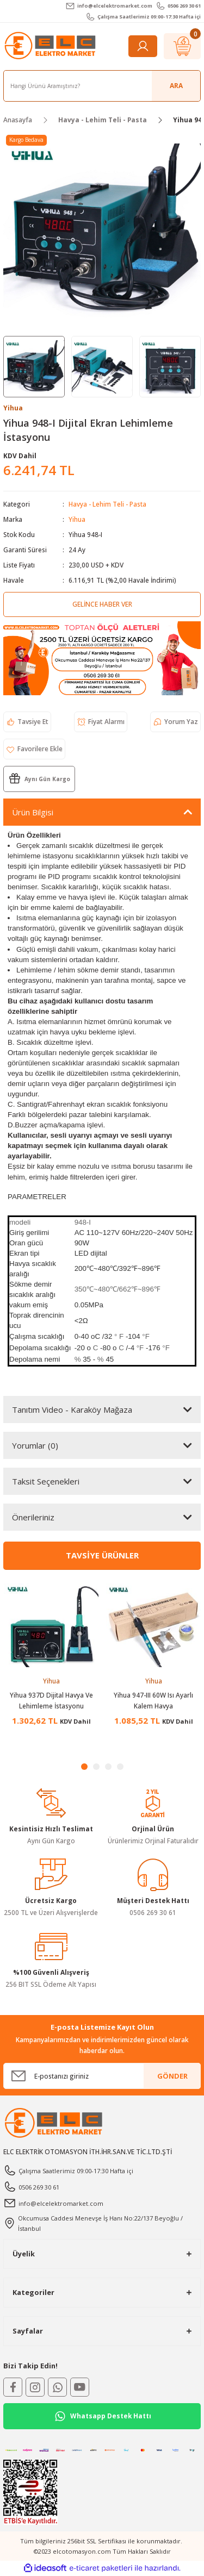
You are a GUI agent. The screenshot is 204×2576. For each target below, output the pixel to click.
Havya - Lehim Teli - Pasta (107, 504)
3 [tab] (108, 1766)
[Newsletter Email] (102, 2076)
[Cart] (182, 46)
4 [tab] (120, 1766)
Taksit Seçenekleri (45, 1481)
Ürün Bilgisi (32, 812)
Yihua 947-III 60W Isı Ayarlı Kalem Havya (153, 1700)
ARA (176, 85)
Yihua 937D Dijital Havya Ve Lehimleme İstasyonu (51, 1700)
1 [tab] (84, 1766)
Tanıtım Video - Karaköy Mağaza (72, 1409)
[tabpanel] (51, 1658)
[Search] (102, 86)
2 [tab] (96, 1766)
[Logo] (51, 45)
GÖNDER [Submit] (172, 2076)
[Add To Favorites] (34, 749)
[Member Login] (143, 46)
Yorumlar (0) (35, 1445)
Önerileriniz (33, 1517)
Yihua (77, 519)
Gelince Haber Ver (102, 604)
